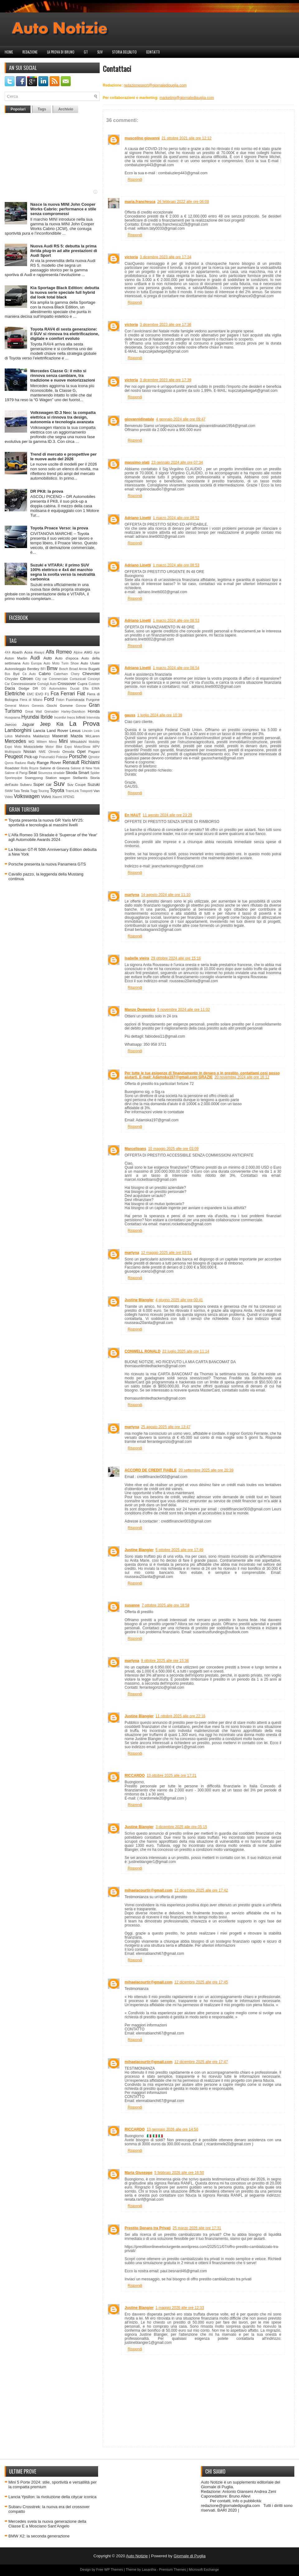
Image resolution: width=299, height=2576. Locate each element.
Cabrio (44, 673)
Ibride (46, 717)
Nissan (29, 751)
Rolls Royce (30, 768)
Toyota (57, 790)
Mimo (53, 742)
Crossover (67, 683)
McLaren (93, 736)
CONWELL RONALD (142, 1351)
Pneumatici (47, 757)
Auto (48, 658)
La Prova (84, 723)
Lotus (8, 736)
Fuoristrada (75, 699)
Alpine (78, 652)
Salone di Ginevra (54, 768)
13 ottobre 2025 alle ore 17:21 (172, 1775)
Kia (60, 724)
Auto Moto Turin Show (61, 663)
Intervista (93, 717)
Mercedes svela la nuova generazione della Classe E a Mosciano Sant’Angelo (47, 2523)
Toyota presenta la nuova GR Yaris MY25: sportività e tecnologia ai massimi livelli (46, 822)
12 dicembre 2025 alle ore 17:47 (201, 2062)
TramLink (72, 791)
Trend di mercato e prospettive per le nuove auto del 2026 (63, 456)
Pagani (94, 751)
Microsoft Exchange (204, 2569)
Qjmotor (94, 757)
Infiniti (81, 717)
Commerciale (58, 679)
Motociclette (33, 746)
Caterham (61, 674)
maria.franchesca (140, 201)
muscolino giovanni (142, 138)
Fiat (81, 693)
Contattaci (117, 68)
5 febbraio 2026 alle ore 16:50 (179, 2172)
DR (35, 688)
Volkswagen (27, 796)
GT (86, 51)
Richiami (90, 762)
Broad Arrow (78, 669)
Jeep (45, 724)
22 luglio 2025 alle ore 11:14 (185, 1351)
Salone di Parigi (16, 773)
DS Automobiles (54, 688)
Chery (75, 674)
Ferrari (68, 693)
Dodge (24, 688)
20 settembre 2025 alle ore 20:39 (205, 1470)
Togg (33, 791)
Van (96, 791)
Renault (71, 762)
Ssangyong (34, 778)
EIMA (96, 688)
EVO (39, 694)
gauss (130, 715)
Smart (83, 772)
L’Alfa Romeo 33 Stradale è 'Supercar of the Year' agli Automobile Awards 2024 (52, 837)
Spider (95, 773)
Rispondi (135, 179)
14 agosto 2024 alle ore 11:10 (166, 895)
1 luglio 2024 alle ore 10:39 (159, 715)
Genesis (38, 705)
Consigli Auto (46, 684)
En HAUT (133, 815)
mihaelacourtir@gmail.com (149, 1890)
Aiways (39, 652)
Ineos (71, 717)
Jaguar (28, 724)
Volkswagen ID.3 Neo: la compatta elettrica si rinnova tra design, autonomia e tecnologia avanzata (63, 417)
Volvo (46, 796)
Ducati (74, 688)
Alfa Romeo (59, 652)
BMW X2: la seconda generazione (39, 2536)
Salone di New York (85, 768)
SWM (8, 791)
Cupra (82, 684)
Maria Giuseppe (138, 2172)
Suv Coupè (76, 784)
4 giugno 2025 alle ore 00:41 (179, 1300)
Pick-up (31, 756)
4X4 (8, 652)
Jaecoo (11, 724)
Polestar (62, 757)
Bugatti (94, 669)
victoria (131, 257)
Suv (100, 51)
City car (41, 679)
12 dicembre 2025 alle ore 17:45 (201, 1982)
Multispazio (13, 751)
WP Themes (113, 2569)
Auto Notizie (137, 2556)
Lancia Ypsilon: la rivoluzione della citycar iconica (52, 2496)
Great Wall (33, 711)
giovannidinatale (139, 419)
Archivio (65, 109)
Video (9, 797)
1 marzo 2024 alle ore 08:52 (176, 518)
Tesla (25, 791)
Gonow (81, 705)
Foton (60, 699)
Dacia (10, 688)
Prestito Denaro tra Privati (148, 2228)
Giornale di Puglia (189, 2556)
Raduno (20, 763)
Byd (16, 674)
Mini (63, 741)
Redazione (30, 51)
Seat (32, 772)
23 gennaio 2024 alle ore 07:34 (177, 462)
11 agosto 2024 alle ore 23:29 (167, 815)
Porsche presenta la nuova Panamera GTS (47, 864)
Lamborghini (18, 730)
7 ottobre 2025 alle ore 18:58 (165, 1605)
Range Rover (49, 762)
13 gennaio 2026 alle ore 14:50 (172, 2129)
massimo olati (137, 462)
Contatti (153, 51)
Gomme (66, 705)
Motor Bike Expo (58, 746)
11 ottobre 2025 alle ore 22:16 (180, 1716)
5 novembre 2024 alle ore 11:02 (183, 1009)
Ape (97, 652)
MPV (96, 746)
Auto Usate (90, 663)
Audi (35, 657)
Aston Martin (16, 658)
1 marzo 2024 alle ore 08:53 (176, 565)
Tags (42, 109)
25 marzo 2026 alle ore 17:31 (197, 2228)
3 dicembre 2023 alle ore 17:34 (165, 257)
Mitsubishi (78, 741)
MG (32, 741)
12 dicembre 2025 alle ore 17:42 (201, 1890)
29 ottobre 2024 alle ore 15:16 (176, 958)
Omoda (68, 751)
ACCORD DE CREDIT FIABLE (151, 1470)
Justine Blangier (139, 1300)
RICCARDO (135, 1775)
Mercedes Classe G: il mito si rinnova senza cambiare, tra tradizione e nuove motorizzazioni (62, 375)
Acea (28, 652)
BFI (42, 669)
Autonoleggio (15, 669)
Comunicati (78, 679)
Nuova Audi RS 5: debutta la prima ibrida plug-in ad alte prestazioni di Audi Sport (63, 251)
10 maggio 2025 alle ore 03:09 (173, 1149)
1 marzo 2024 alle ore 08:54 (176, 668)
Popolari (18, 109)
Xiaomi (57, 797)
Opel (81, 751)
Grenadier (51, 711)
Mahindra (23, 736)
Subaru (26, 784)
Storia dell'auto (124, 51)
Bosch (63, 669)
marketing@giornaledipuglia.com (186, 98)
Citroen (26, 678)
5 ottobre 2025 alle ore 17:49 (179, 1550)
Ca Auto (29, 674)
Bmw (52, 668)
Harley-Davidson (73, 711)
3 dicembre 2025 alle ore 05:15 (181, 1827)
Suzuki (94, 784)
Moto (17, 746)
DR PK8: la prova (46, 491)
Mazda (76, 736)
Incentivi (60, 717)
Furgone (93, 699)
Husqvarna (12, 717)
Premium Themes (172, 2569)
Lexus (75, 730)
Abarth (17, 652)
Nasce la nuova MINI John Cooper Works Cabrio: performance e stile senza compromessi (63, 209)
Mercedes (15, 741)
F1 (47, 694)
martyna (132, 895)
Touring (43, 791)
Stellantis (80, 778)
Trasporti (86, 791)
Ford (49, 699)
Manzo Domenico (140, 1009)
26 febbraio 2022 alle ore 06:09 (183, 201)
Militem (41, 742)
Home (9, 51)
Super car (42, 784)
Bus (7, 674)
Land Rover (57, 730)
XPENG (68, 797)
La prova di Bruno (60, 51)
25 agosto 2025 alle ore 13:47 (166, 1427)
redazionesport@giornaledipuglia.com (155, 85)
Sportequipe (13, 778)
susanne (132, 1605)
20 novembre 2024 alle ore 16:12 (242, 1077)
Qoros (9, 763)
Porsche (78, 756)
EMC (30, 694)
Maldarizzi (41, 736)
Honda (94, 711)
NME (42, 751)
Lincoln (87, 731)
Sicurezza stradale (51, 773)
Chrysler (11, 679)
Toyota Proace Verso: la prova (59, 528)
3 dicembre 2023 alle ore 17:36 (165, 324)
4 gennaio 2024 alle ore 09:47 (181, 419)
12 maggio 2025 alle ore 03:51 (166, 1252)
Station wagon (57, 778)
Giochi (51, 705)
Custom (94, 684)
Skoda (71, 772)
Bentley (33, 669)
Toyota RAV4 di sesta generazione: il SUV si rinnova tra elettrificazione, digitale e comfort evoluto (64, 334)
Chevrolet (91, 673)
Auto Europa (31, 663)
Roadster (12, 768)
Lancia (39, 730)
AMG (88, 652)
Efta (85, 688)
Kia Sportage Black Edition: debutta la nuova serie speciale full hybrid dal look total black (64, 292)
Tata (17, 791)
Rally (31, 763)
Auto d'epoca (66, 658)
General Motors (17, 705)
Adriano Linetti (138, 518)
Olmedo (53, 751)
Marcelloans (135, 1149)
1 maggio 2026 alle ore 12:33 (179, 2308)
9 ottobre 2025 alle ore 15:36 (165, 1661)
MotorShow (82, 746)
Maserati (60, 736)
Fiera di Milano (31, 699)
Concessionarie (23, 684)
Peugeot (14, 756)
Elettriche (15, 693)
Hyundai (30, 717)
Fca (55, 693)
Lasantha (149, 2569)
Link (97, 731)
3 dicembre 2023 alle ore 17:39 (165, 380)
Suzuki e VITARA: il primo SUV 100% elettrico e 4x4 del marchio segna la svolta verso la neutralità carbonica (62, 572)
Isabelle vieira (137, 958)
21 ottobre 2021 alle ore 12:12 (186, 138)
